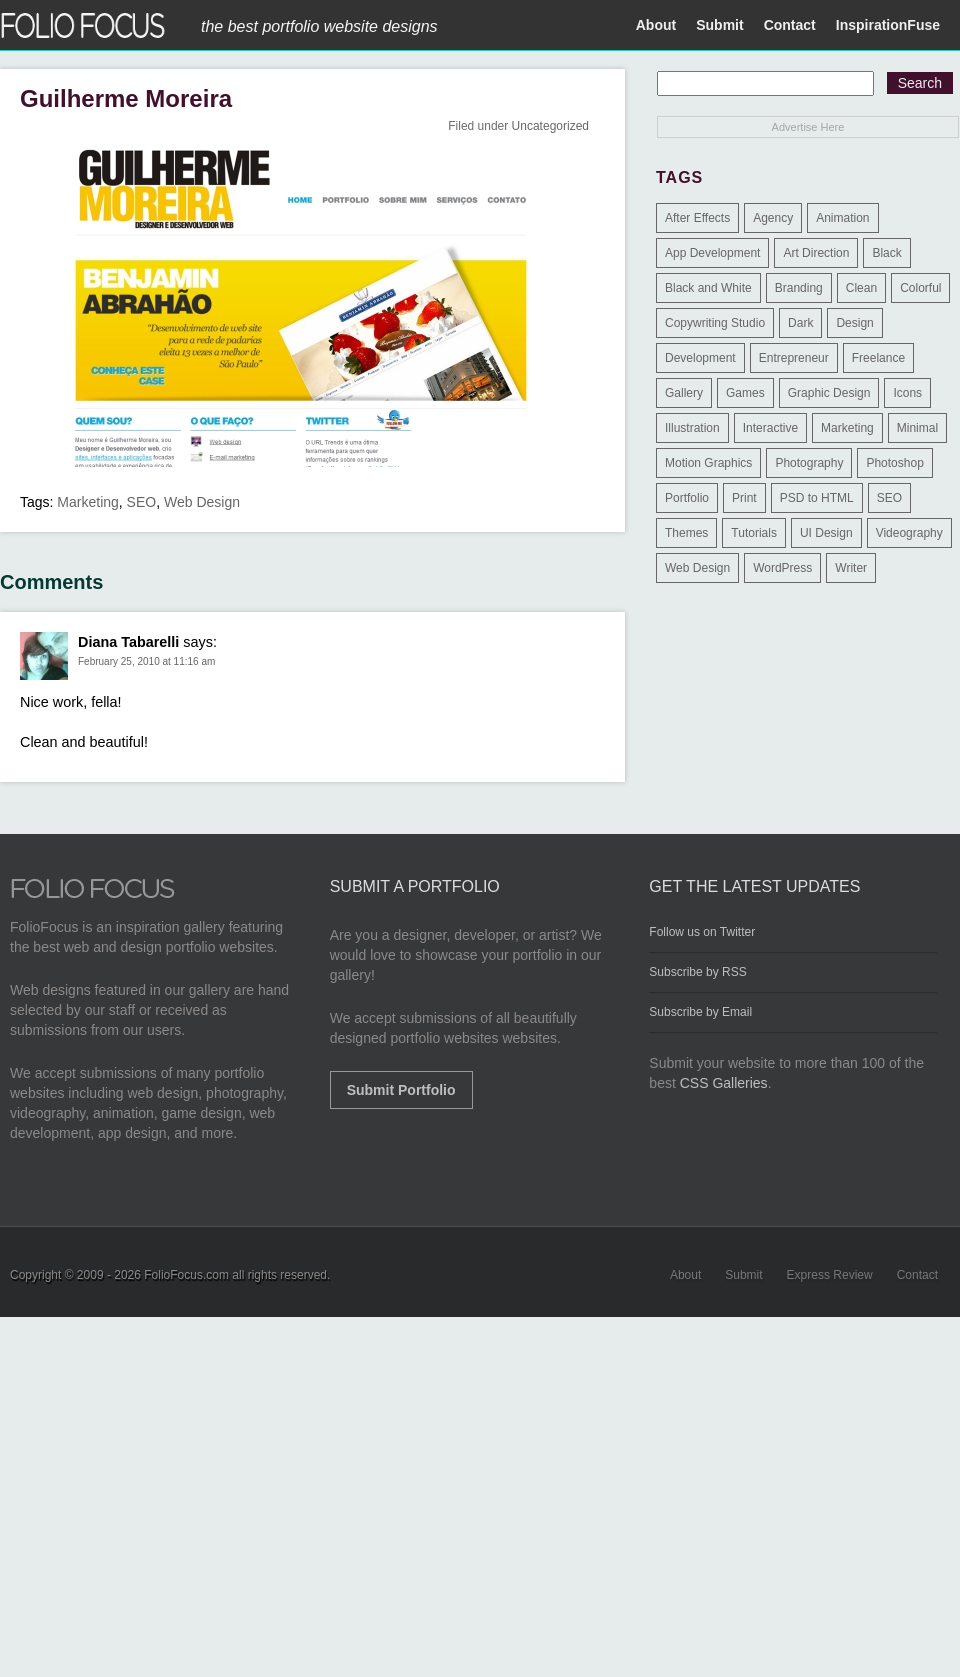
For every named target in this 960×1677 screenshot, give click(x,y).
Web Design (202, 502)
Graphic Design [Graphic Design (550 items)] (829, 393)
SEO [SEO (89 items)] (889, 498)
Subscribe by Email (700, 1012)
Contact (790, 25)
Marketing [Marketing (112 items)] (847, 428)
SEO (142, 502)
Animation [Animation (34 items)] (842, 218)
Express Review (830, 1275)
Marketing (87, 502)
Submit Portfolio (401, 1090)
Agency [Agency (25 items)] (773, 218)
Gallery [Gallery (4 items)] (684, 393)
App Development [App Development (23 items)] (712, 253)
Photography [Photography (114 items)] (809, 463)
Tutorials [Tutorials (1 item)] (754, 533)
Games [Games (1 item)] (745, 393)
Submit (719, 25)
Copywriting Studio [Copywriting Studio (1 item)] (715, 323)
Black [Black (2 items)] (886, 253)
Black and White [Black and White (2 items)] (708, 288)
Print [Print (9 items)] (744, 498)
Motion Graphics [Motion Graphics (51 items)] (708, 463)
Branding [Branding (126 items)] (799, 288)
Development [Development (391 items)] (700, 358)
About (656, 25)
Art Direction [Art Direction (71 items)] (816, 253)
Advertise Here (808, 127)
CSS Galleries (724, 1083)
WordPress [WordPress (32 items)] (782, 568)
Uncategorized (550, 126)
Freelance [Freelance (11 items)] (878, 358)
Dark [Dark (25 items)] (800, 323)
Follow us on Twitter (702, 932)
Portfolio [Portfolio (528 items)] (687, 498)
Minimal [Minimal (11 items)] (917, 428)
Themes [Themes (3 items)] (686, 533)
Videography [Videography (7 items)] (909, 533)
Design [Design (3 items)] (854, 323)
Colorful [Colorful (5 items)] (920, 288)
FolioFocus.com (186, 1275)
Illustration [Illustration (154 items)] (692, 428)
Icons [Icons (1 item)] (907, 393)
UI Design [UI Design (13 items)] (826, 533)
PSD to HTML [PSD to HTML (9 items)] (817, 498)
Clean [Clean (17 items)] (861, 288)
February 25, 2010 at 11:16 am (146, 661)
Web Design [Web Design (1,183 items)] (697, 568)
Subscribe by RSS (697, 972)
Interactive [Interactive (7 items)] (770, 428)
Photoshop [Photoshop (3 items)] (894, 463)
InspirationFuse (888, 25)
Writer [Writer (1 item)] (851, 568)
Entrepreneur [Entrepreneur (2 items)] (794, 358)
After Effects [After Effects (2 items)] (697, 218)
